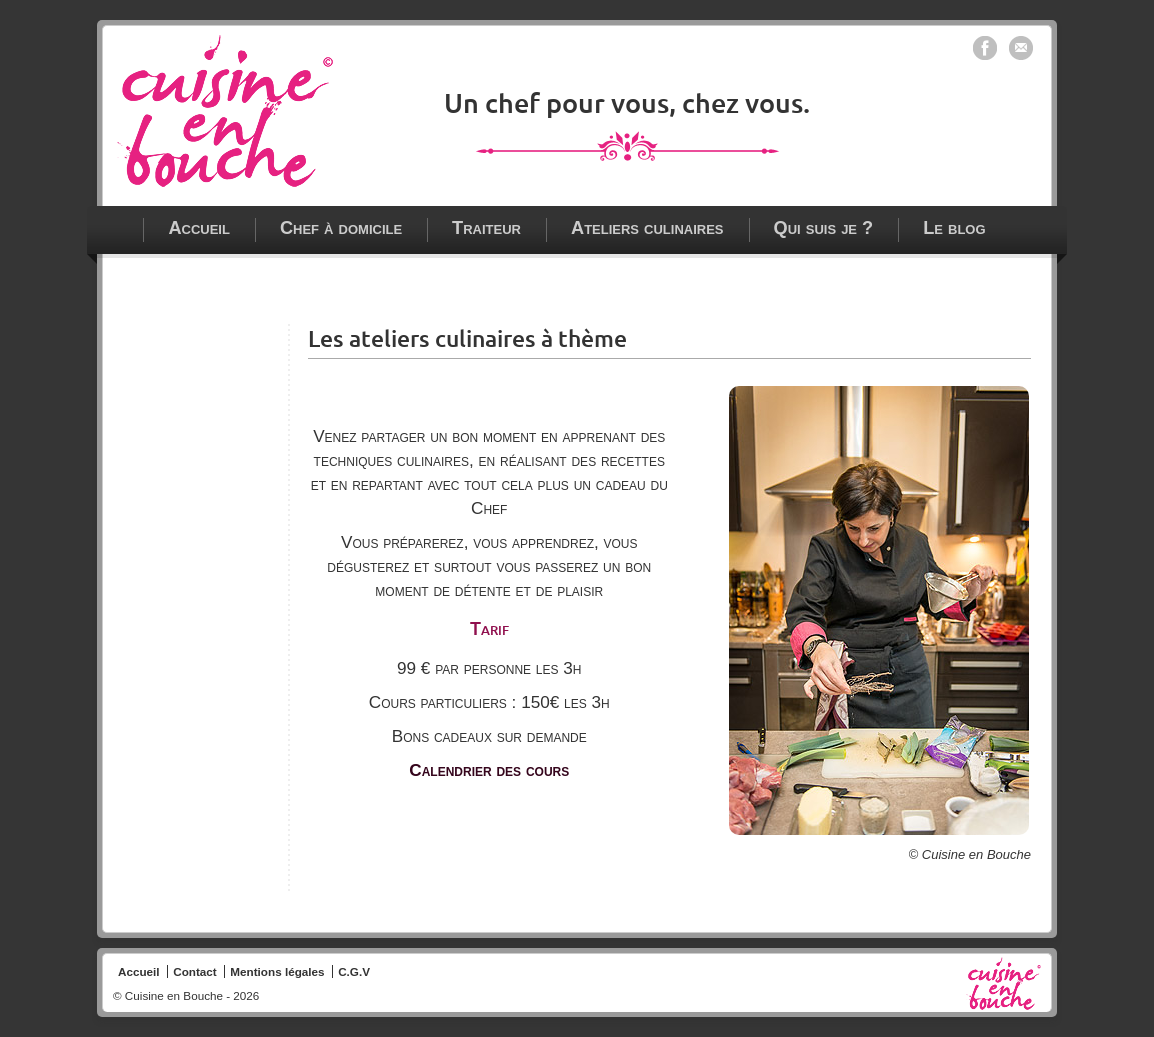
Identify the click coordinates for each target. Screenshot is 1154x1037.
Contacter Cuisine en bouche (1021, 48)
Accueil (199, 228)
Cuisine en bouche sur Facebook (985, 48)
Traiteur (486, 228)
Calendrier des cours (489, 770)
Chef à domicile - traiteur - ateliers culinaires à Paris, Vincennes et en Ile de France (225, 111)
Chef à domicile (341, 228)
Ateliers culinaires (647, 228)
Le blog (954, 228)
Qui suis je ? (824, 228)
